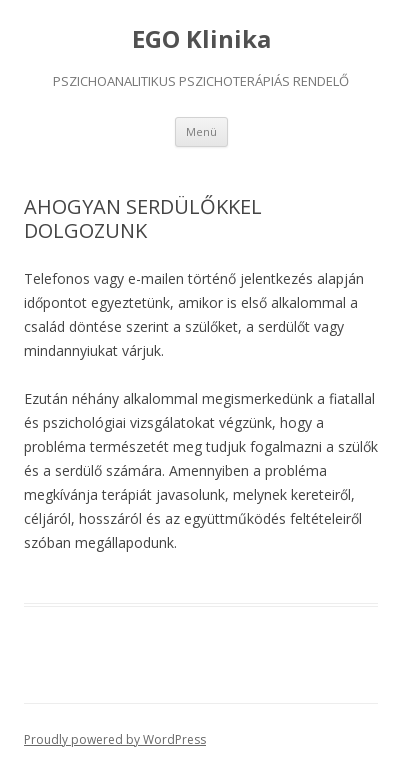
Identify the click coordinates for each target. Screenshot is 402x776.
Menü (201, 131)
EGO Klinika (201, 39)
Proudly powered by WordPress (115, 739)
